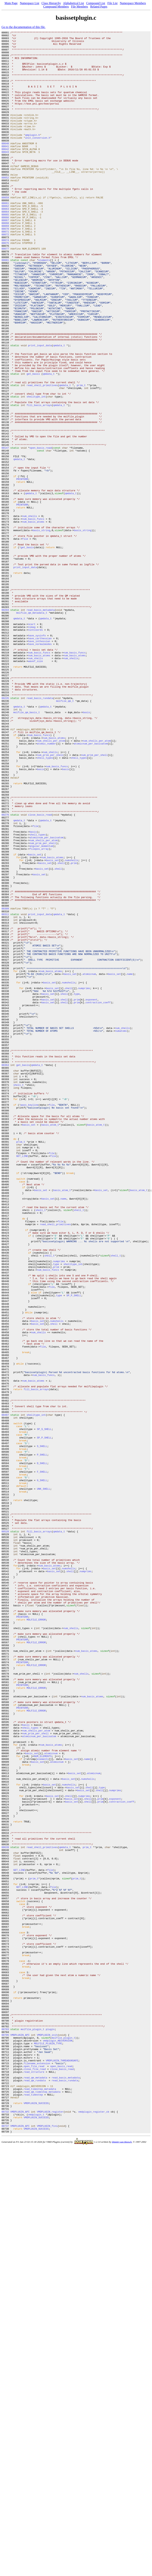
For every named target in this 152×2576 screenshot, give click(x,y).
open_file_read (34, 2473)
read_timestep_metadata (40, 2500)
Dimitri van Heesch (122, 2562)
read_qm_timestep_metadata (42, 2504)
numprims (84, 1180)
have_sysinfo (37, 756)
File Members (79, 6)
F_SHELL (42, 1760)
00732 (5, 2528)
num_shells (29, 613)
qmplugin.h (32, 156)
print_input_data (40, 408)
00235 (5, 831)
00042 (5, 173)
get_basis (33, 442)
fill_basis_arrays (39, 480)
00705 (5, 2436)
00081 (5, 306)
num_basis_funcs (33, 616)
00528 (5, 1831)
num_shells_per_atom (51, 883)
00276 (5, 971)
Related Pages (98, 6)
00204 (5, 726)
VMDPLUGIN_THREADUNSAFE (62, 2466)
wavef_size (35, 787)
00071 (5, 272)
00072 (5, 275)
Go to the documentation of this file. (23, 27)
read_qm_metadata (35, 2487)
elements (44, 306)
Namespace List (29, 3)
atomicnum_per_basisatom (91, 886)
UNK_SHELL (43, 1780)
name (130, 1162)
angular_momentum (41, 1009)
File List (112, 3)
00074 (5, 282)
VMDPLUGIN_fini (47, 2545)
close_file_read (35, 2477)
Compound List (95, 3)
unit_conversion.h (37, 159)
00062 (5, 241)
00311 (5, 1091)
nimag (31, 746)
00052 (5, 207)
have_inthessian (39, 763)
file (25, 640)
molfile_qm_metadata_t (31, 729)
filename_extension (37, 2470)
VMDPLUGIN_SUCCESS (36, 2517)
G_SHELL (42, 1770)
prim (74, 1029)
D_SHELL (42, 1750)
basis (86, 848)
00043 (5, 176)
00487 (5, 1692)
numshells (71, 1026)
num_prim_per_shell (50, 900)
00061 (5, 237)
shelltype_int (36, 470)
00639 (5, 2210)
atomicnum (89, 1162)
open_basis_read (40, 531)
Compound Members (56, 6)
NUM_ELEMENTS (43, 2101)
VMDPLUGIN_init (47, 2436)
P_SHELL (42, 1739)
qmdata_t (59, 408)
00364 (5, 1272)
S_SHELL (42, 1729)
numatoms (121, 1231)
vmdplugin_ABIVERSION (57, 2442)
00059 (5, 231)
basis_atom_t (50, 1343)
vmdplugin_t (36, 2531)
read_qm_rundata (35, 2490)
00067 (5, 258)
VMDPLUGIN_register (50, 2528)
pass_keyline (29, 1319)
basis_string (41, 630)
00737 (5, 2545)
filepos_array (39, 1012)
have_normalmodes (40, 767)
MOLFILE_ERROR (36, 1937)
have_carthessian (40, 760)
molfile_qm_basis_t (26, 848)
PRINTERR (22, 569)
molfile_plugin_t (32, 2429)
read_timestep (33, 2507)
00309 (5, 1084)
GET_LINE (22, 1381)
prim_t (81, 456)
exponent (91, 1193)
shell (61, 1029)
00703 (5, 2429)
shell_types (45, 903)
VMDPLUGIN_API (19, 2436)
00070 (5, 268)
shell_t (18, 1296)
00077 (5, 292)
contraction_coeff (98, 1197)
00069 (5, 265)
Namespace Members (133, 3)
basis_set (34, 1019)
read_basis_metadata (41, 726)
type (77, 1186)
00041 (5, 169)
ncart (31, 743)
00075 (5, 285)
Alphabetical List (73, 3)
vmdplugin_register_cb (93, 2528)
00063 (5, 244)
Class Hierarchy (51, 3)
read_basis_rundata (40, 831)
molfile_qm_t (65, 835)
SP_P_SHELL (73, 1548)
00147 (5, 531)
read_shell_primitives (42, 456)
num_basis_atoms (33, 620)
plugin (50, 2429)
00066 (5, 255)
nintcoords (35, 749)
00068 (5, 261)
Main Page (11, 3)
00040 (5, 166)
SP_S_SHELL (44, 1709)
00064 (5, 248)
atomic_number (46, 886)
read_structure (34, 2480)
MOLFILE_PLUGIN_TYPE (48, 2446)
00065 (5, 251)
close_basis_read (40, 971)
